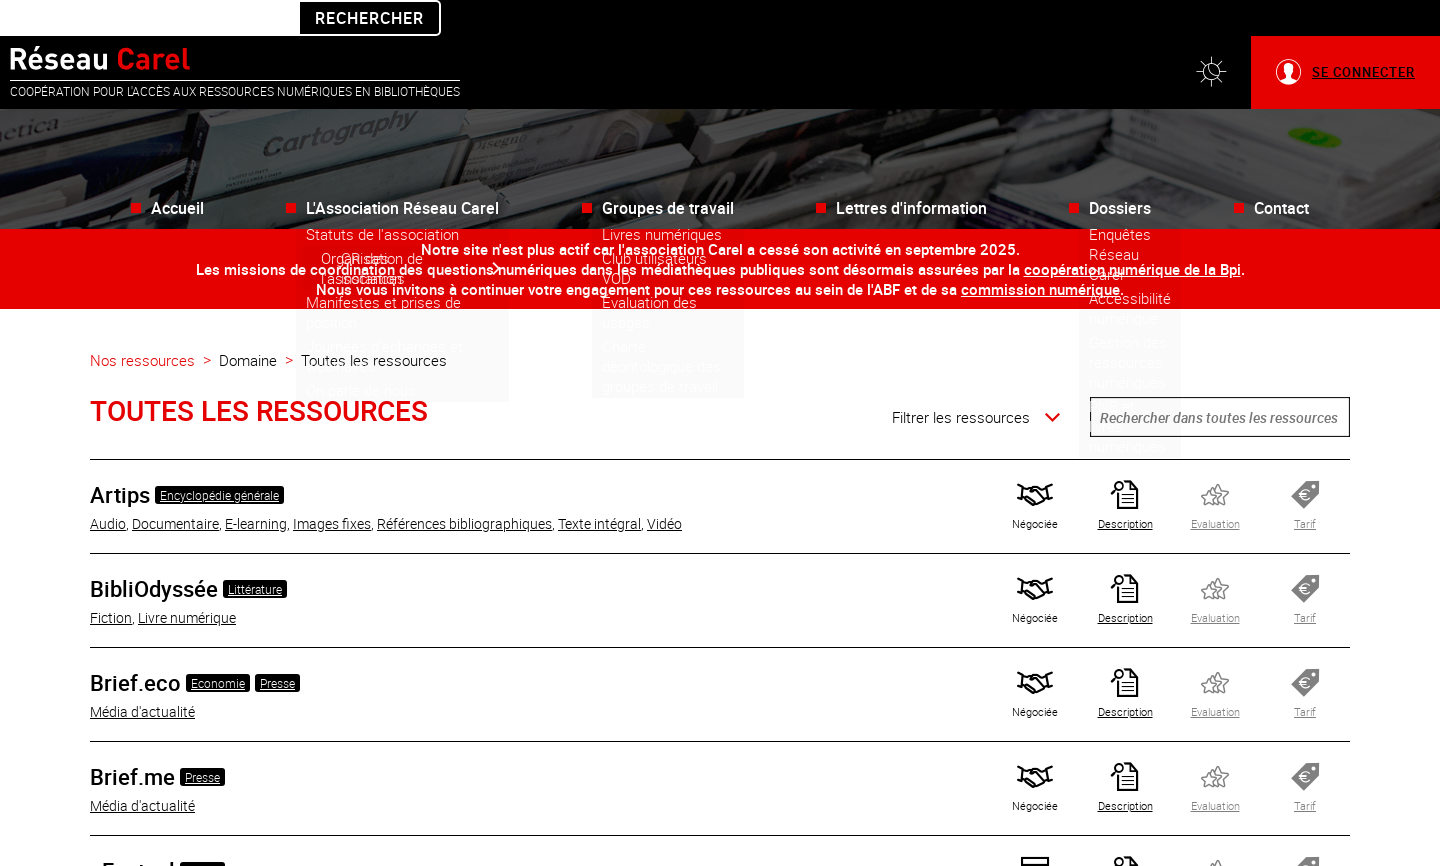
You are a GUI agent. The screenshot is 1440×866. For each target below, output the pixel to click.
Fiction (111, 581)
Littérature (255, 553)
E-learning (256, 487)
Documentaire (175, 487)
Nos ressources (142, 324)
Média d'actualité (142, 675)
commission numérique (1040, 253)
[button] (1211, 36)
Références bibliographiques (464, 487)
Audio (108, 487)
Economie (218, 647)
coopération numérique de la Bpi (1132, 233)
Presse (277, 647)
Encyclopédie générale (219, 459)
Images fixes (332, 487)
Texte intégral (599, 487)
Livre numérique (187, 581)
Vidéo (664, 487)
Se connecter (1363, 36)
